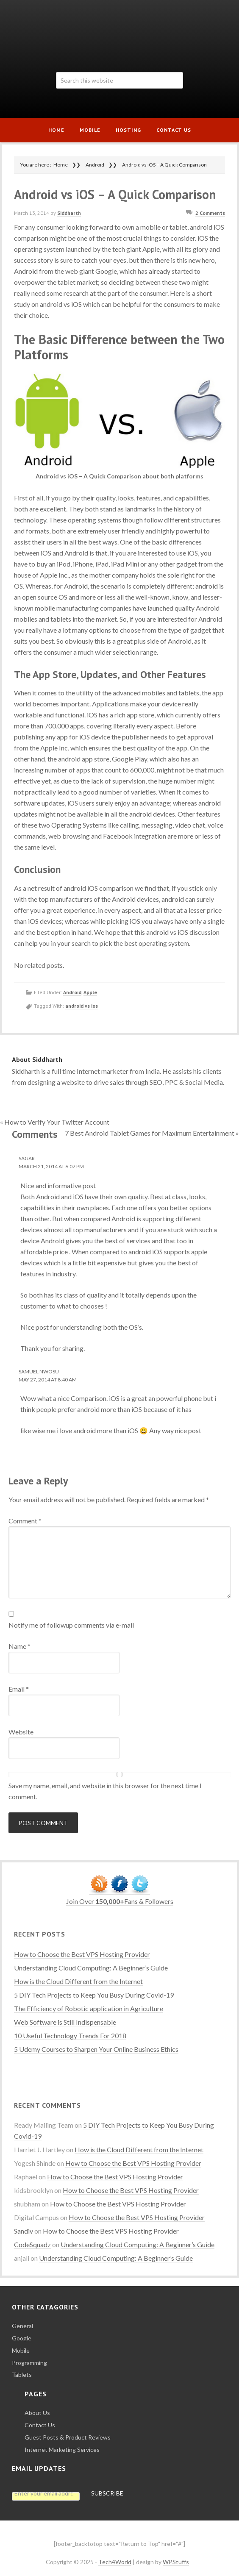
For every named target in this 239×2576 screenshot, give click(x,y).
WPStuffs (176, 2561)
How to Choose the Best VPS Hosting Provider (82, 1954)
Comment (25, 1521)
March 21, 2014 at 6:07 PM (51, 1166)
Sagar (27, 1158)
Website (20, 1732)
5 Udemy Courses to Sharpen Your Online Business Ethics (96, 2049)
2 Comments (210, 213)
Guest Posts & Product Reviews (68, 2437)
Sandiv (23, 2231)
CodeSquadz (32, 2244)
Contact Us (40, 2425)
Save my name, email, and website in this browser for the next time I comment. (105, 1791)
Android (72, 992)
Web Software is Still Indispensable (65, 2022)
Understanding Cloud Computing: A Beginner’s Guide (91, 1968)
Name (19, 1646)
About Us (37, 2412)
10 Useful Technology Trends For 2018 (70, 2035)
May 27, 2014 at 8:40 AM (48, 1379)
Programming (29, 2362)
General (22, 2325)
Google (21, 2338)
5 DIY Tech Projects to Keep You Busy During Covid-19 (94, 1995)
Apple (90, 992)
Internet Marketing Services (62, 2449)
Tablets (22, 2374)
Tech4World (119, 33)
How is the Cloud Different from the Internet (78, 1981)
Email (18, 1689)
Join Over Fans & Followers (119, 1901)
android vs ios (81, 1006)
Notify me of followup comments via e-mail (71, 1625)
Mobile (21, 2350)
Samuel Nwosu (39, 1371)
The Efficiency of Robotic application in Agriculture (88, 2008)
